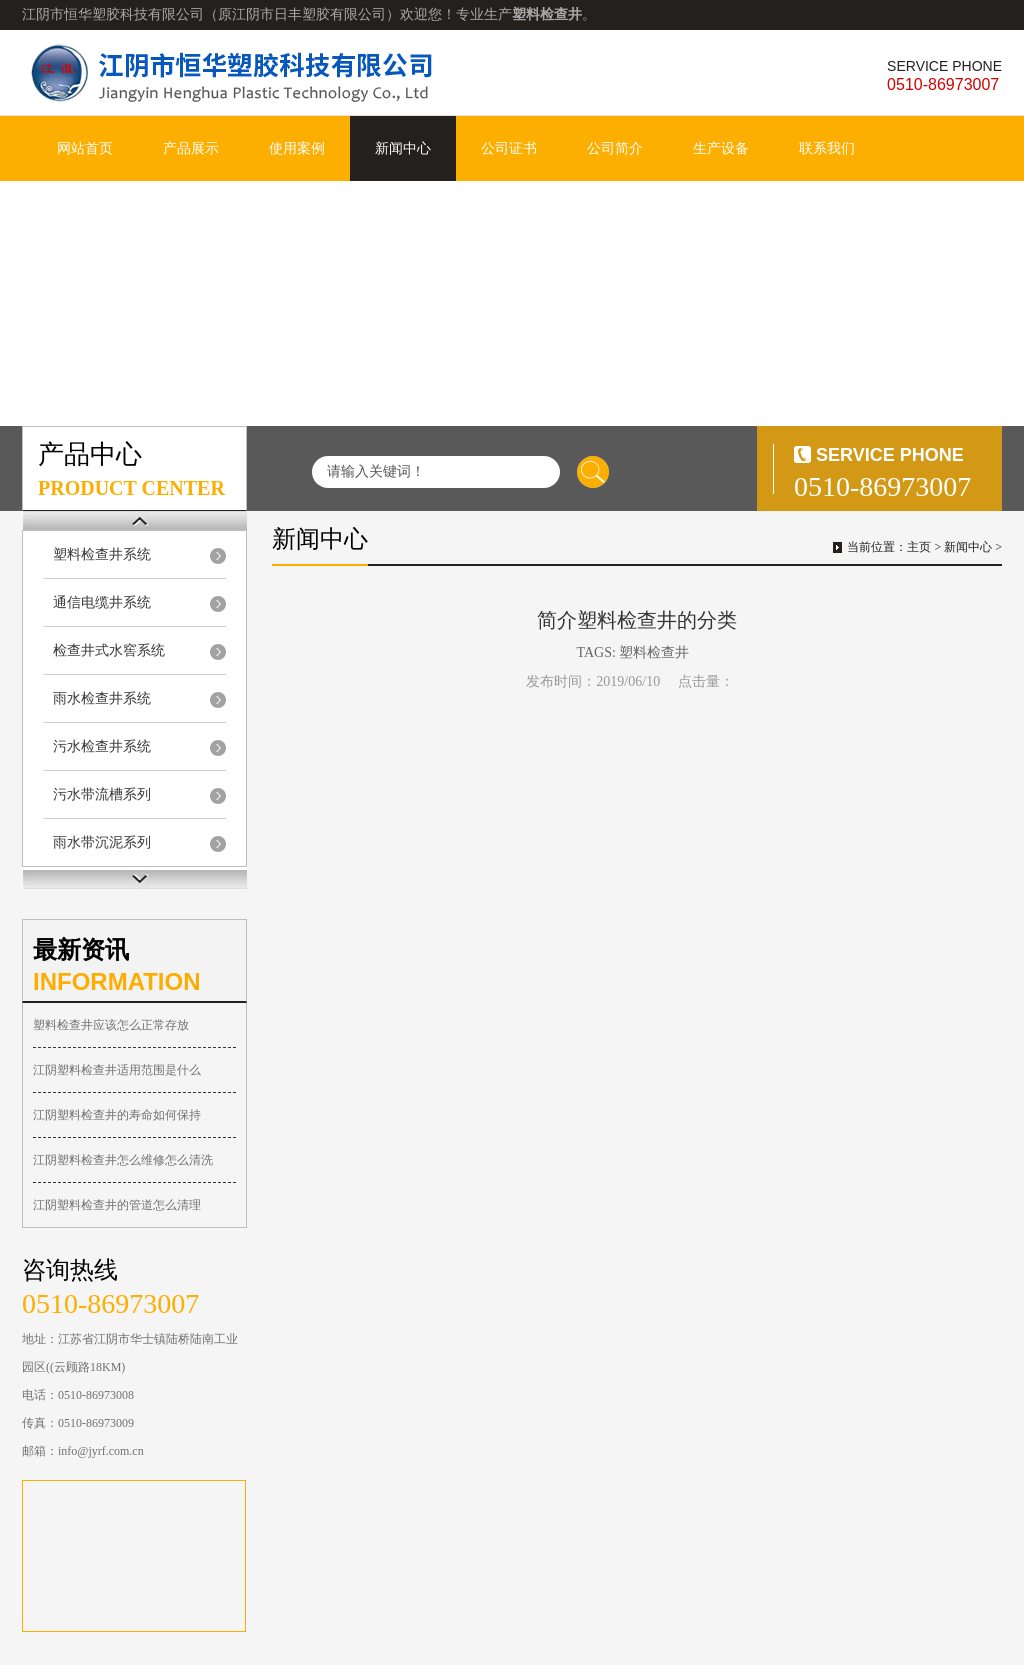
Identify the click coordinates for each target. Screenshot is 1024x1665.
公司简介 (615, 148)
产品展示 (191, 148)
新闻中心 (403, 148)
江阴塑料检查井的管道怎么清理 (117, 1205)
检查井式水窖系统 (109, 650)
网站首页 (85, 148)
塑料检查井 (654, 652)
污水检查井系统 (102, 746)
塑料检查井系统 (102, 554)
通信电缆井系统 (102, 602)
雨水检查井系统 (102, 698)
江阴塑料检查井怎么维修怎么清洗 (123, 1160)
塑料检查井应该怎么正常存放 (111, 1025)
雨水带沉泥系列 (102, 842)
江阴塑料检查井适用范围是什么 (117, 1070)
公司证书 (509, 148)
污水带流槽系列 (102, 794)
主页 (919, 547)
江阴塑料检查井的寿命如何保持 (117, 1115)
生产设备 (721, 148)
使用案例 (297, 148)
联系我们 (827, 148)
